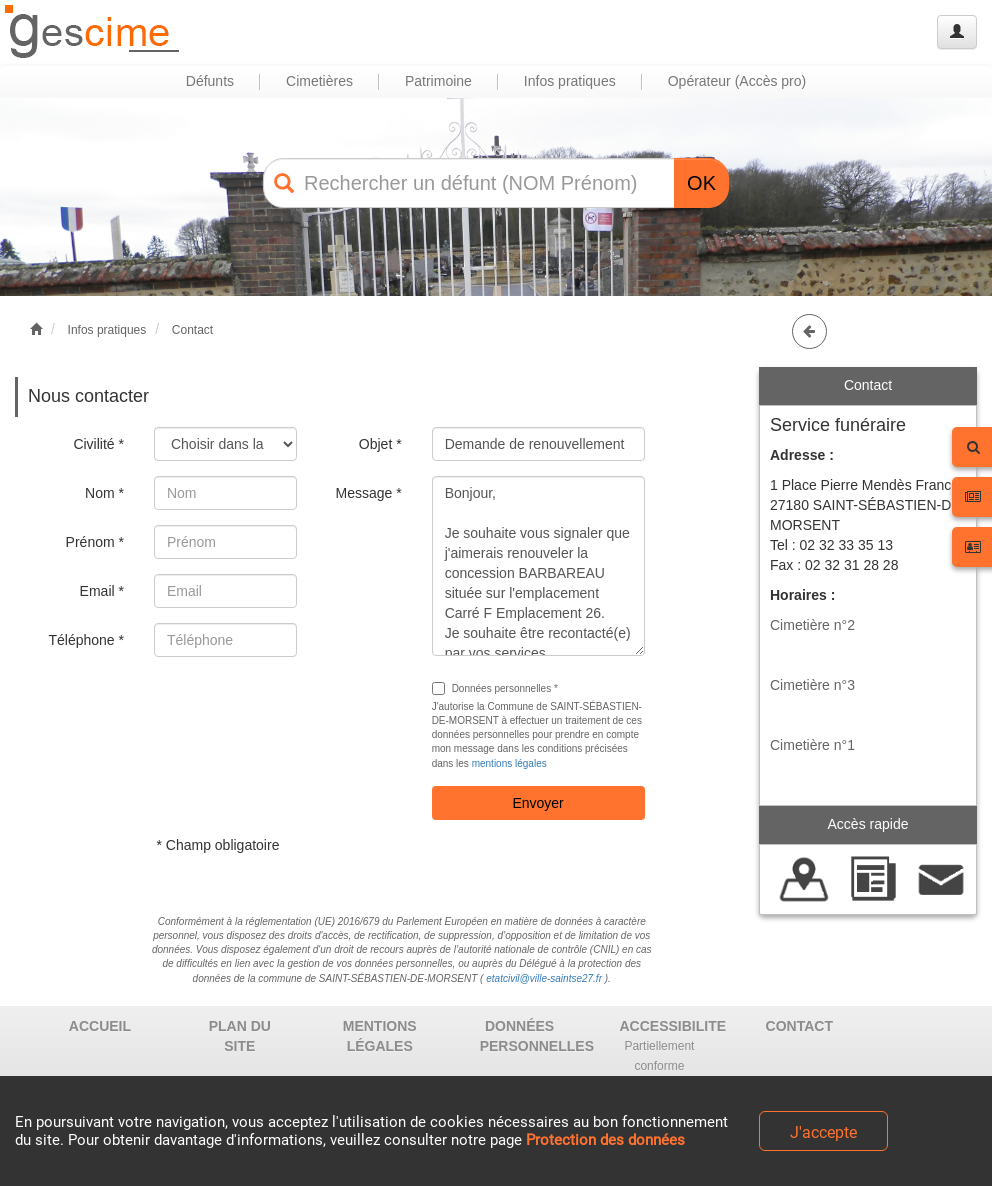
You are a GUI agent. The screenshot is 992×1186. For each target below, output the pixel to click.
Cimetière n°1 (812, 745)
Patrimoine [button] (438, 81)
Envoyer (537, 803)
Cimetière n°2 (812, 625)
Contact (192, 330)
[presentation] (306, 711)
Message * (368, 493)
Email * (102, 591)
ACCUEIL (100, 1026)
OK (701, 183)
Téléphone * (86, 640)
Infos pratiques (107, 330)
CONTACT (799, 1026)
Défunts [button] (210, 81)
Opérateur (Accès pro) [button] (737, 81)
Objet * (380, 444)
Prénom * (95, 542)
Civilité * (98, 444)
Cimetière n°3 (812, 685)
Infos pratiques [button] (570, 81)
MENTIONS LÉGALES (380, 1036)
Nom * (104, 493)
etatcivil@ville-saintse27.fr (544, 978)
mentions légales (509, 763)
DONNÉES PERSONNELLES (527, 1036)
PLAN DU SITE (240, 1036)
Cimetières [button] (319, 81)
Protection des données (605, 1140)
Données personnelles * (495, 688)
